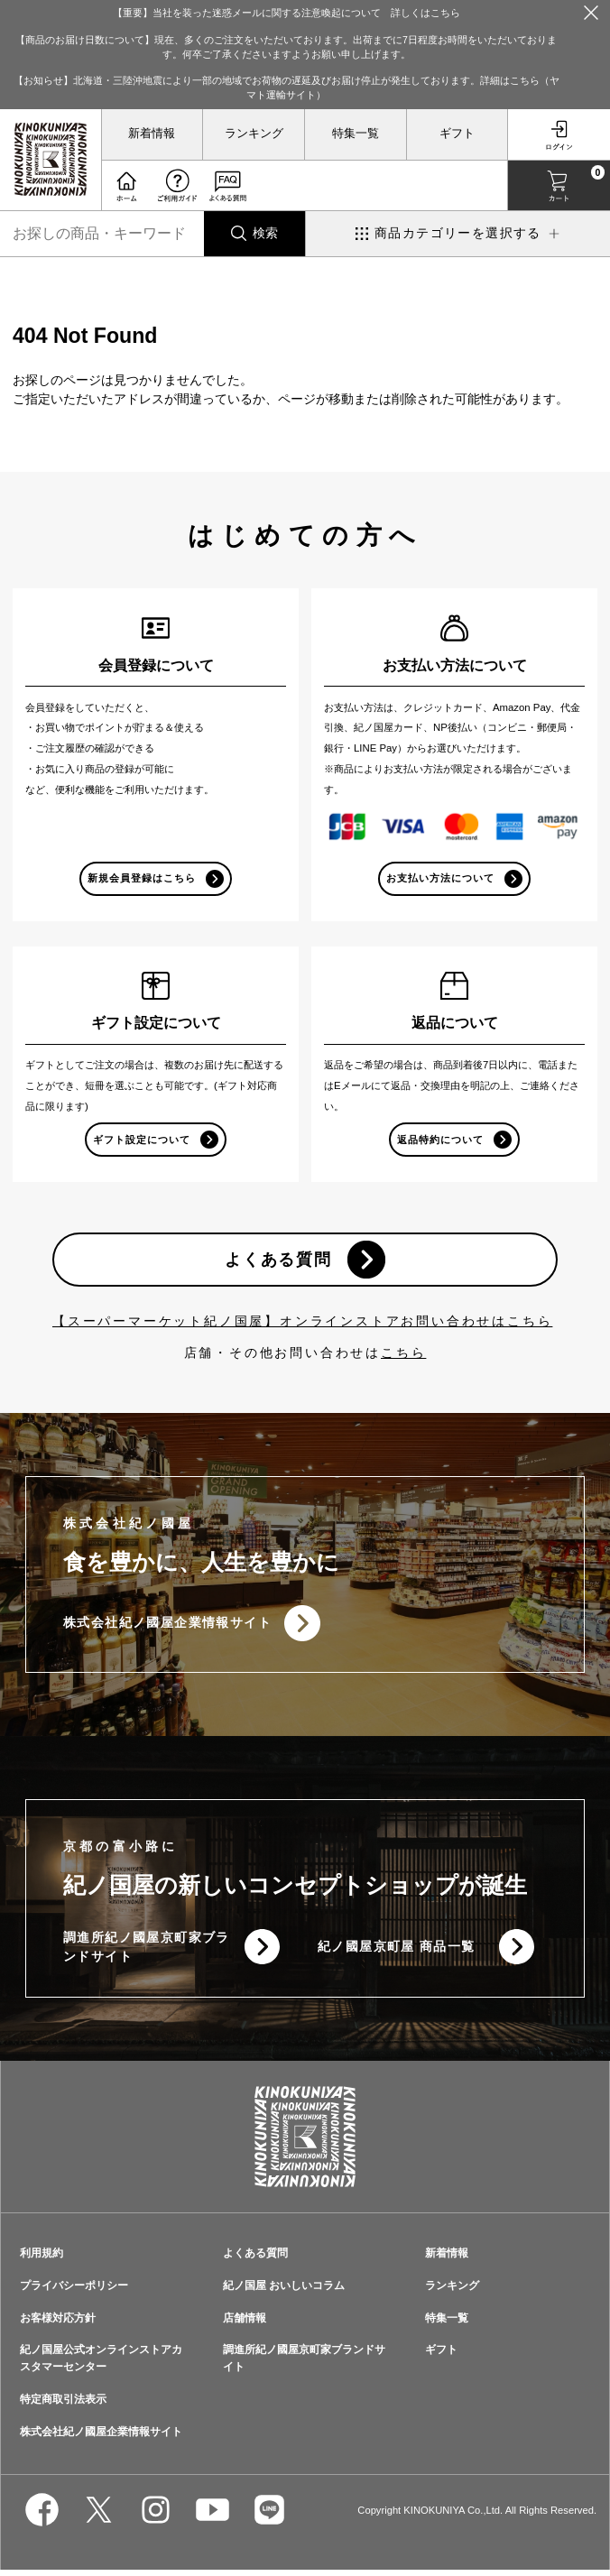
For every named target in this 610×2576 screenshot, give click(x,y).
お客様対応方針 (58, 2323)
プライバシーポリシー (74, 2291)
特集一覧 (355, 133)
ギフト (457, 133)
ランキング (254, 133)
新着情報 (151, 133)
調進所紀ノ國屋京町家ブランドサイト (139, 1952)
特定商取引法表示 (63, 2404)
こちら (403, 1356)
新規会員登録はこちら (142, 878)
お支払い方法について (440, 878)
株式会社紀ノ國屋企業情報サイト (167, 1627)
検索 (265, 233)
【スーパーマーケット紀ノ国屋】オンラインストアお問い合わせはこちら (302, 1324)
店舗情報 (244, 2323)
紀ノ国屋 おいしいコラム (284, 2291)
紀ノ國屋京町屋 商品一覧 (397, 1951)
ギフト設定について (141, 1140)
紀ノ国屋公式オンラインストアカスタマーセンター (101, 2364)
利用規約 (41, 2258)
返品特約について (440, 1140)
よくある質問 (277, 1262)
